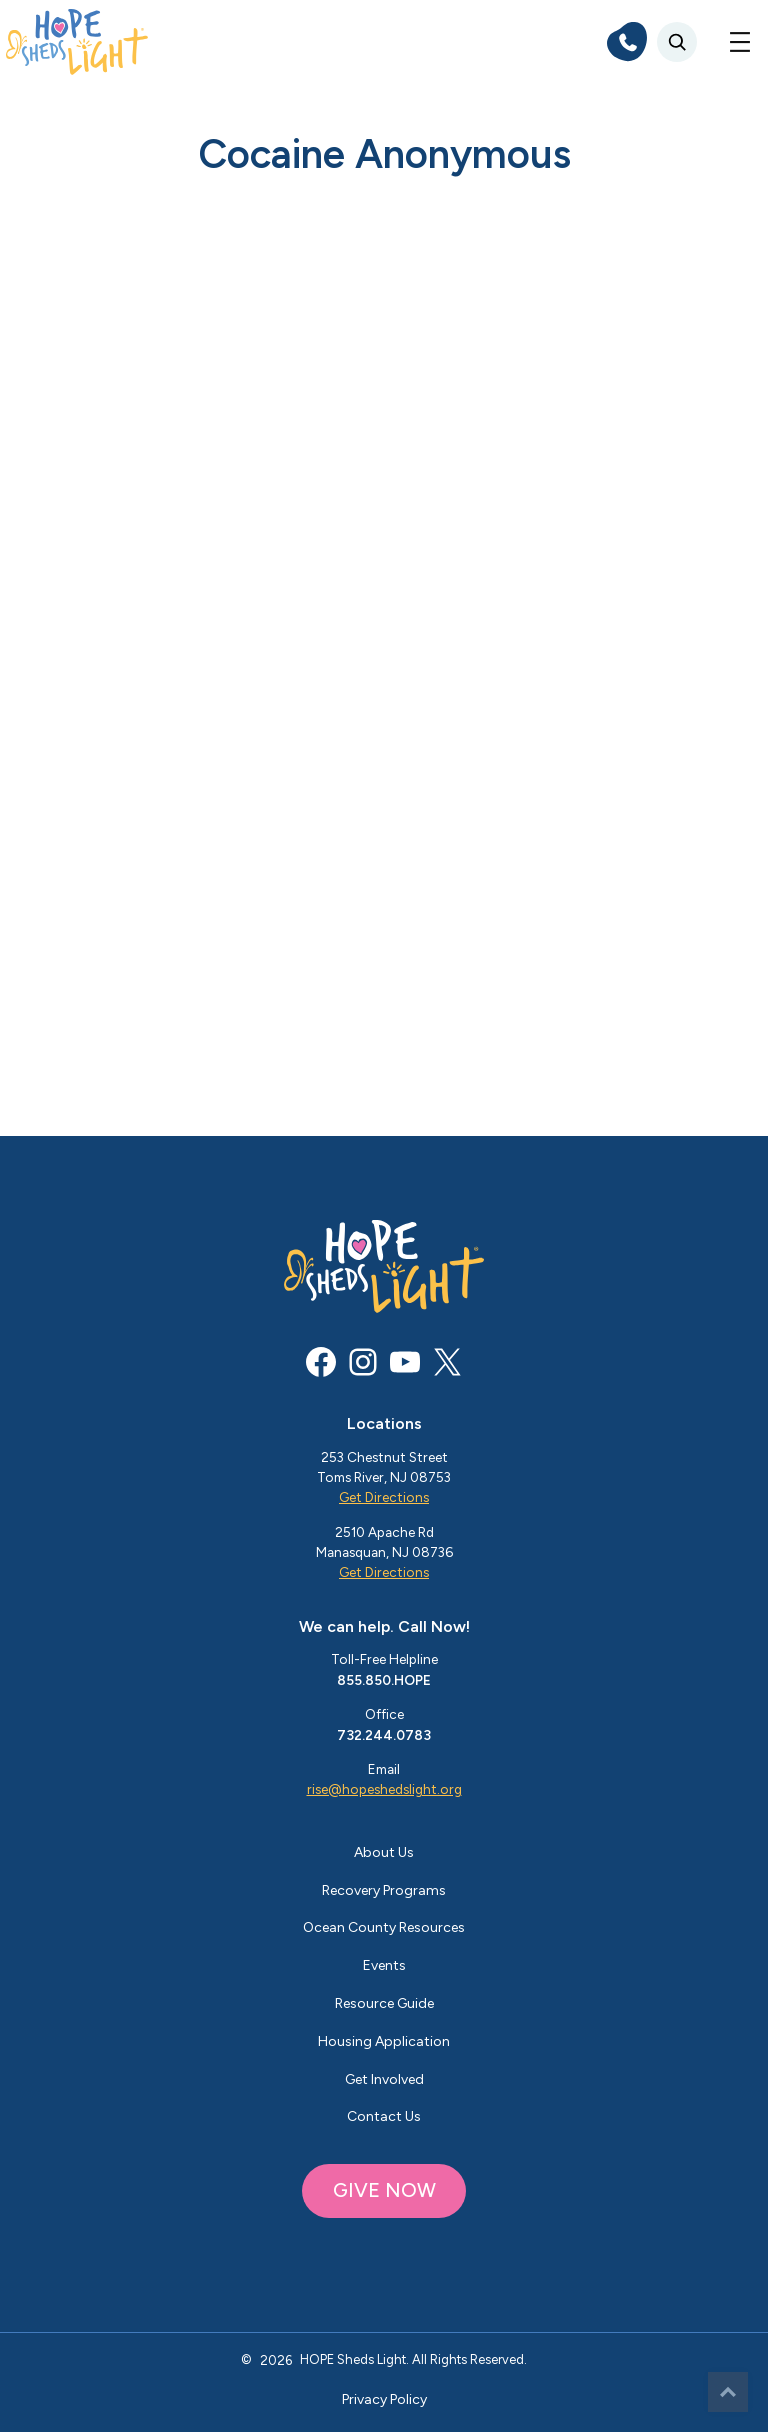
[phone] (627, 42)
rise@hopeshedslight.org (384, 1789)
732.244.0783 (384, 1735)
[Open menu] (740, 42)
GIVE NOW (384, 2190)
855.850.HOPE (384, 1680)
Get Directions (384, 1497)
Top (728, 2392)
